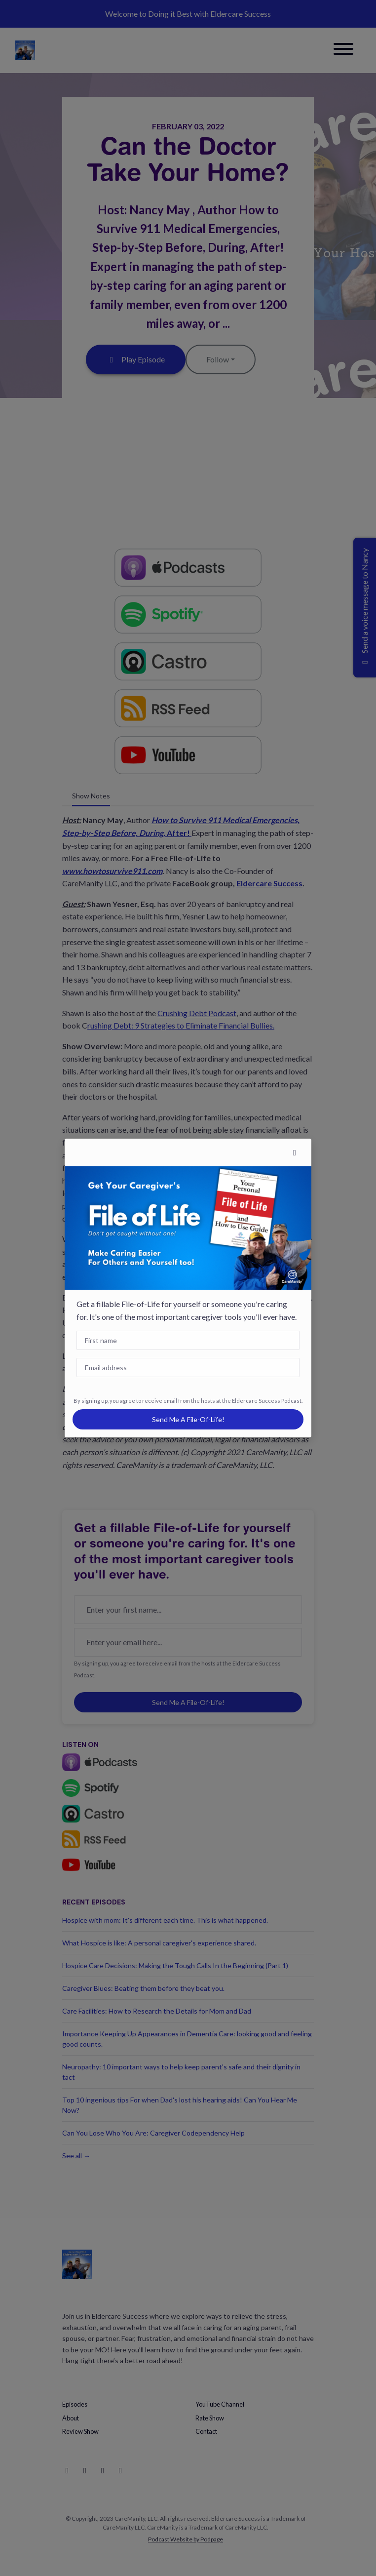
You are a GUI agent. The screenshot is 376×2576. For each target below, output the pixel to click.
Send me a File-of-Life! (188, 1419)
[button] (295, 1152)
